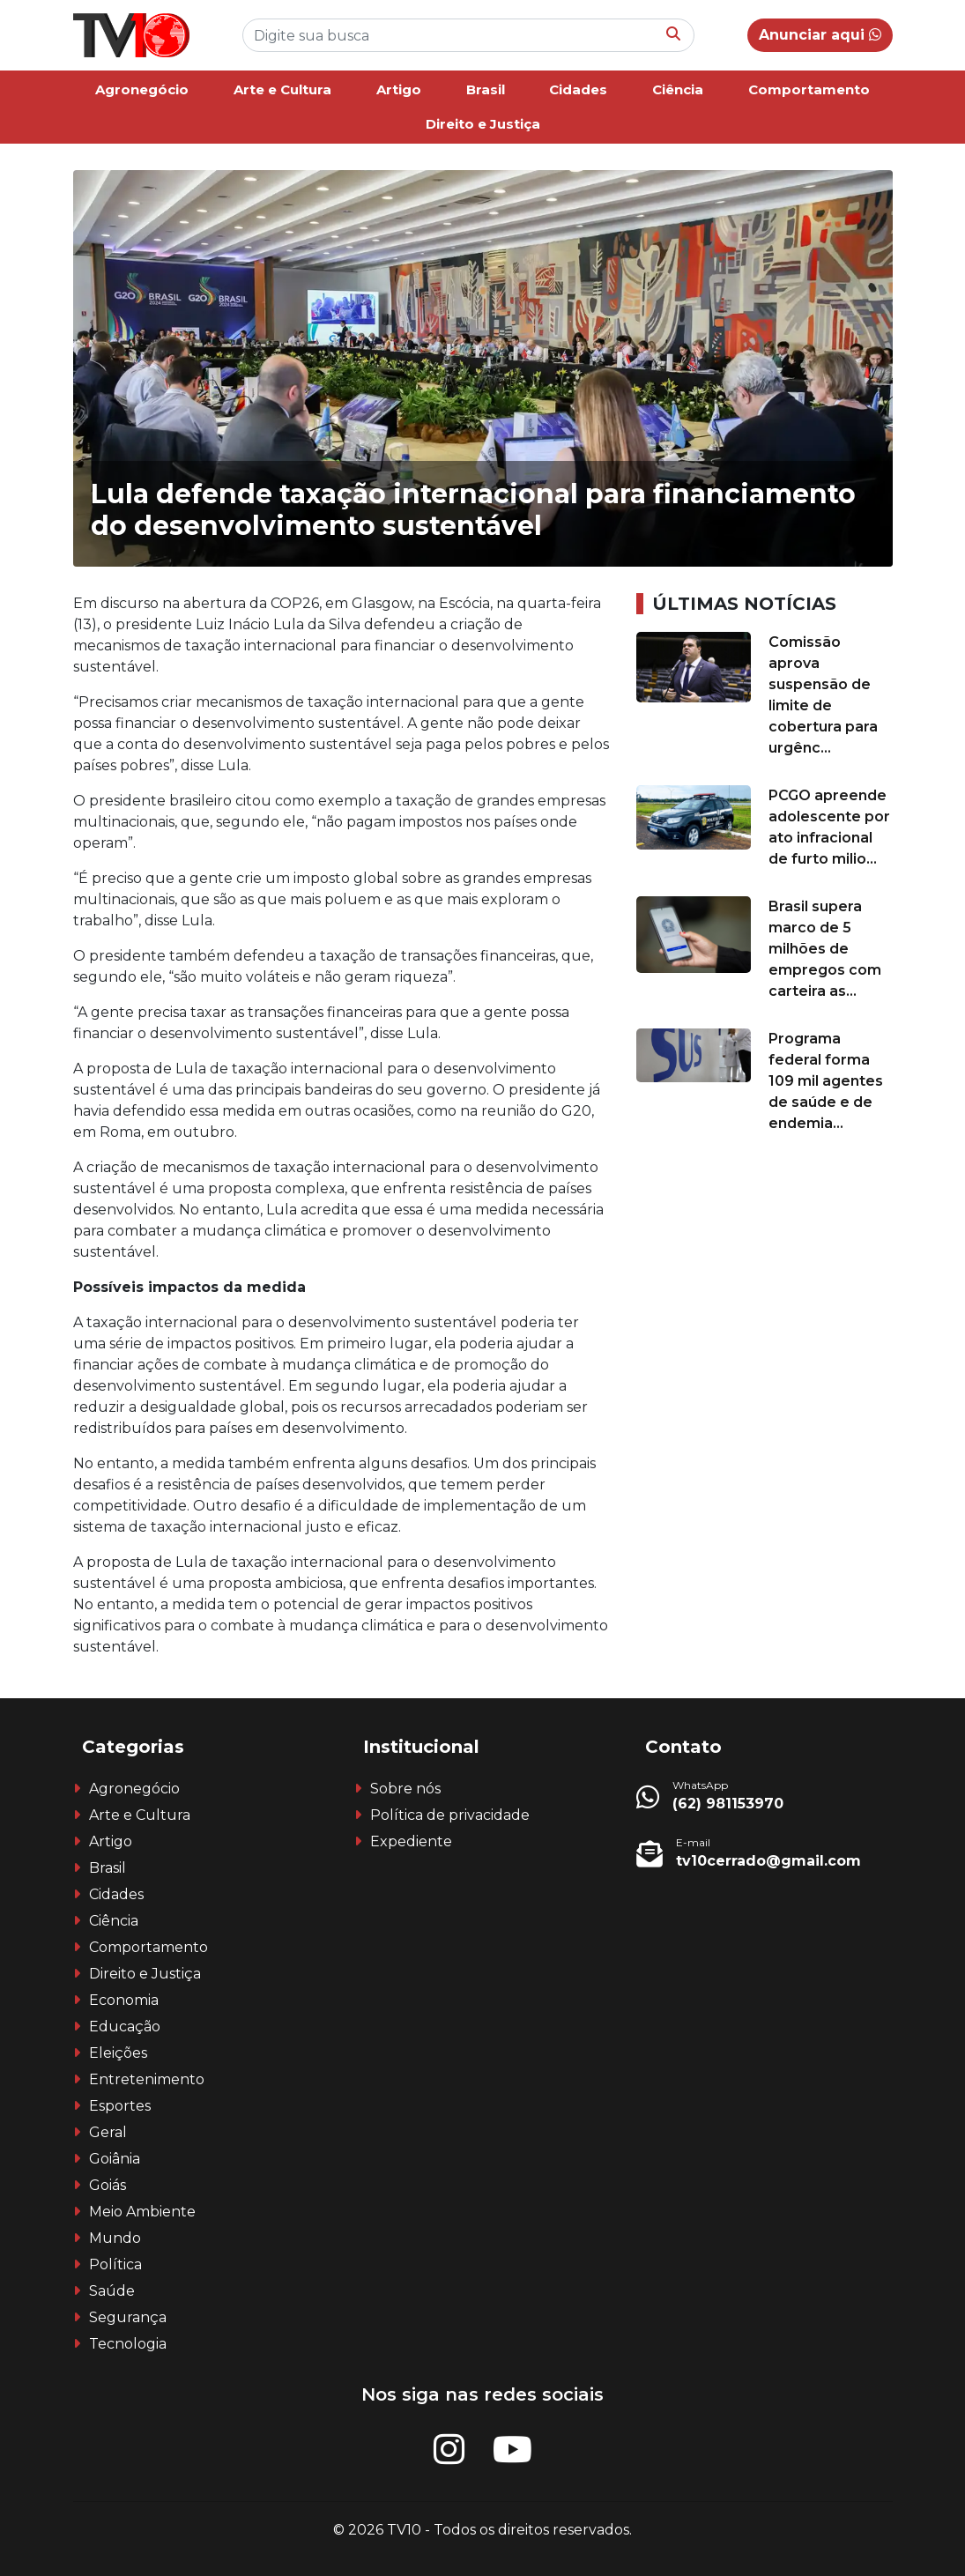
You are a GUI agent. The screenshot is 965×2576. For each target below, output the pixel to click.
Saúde (112, 2291)
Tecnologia (128, 2343)
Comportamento (809, 89)
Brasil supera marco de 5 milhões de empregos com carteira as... (824, 948)
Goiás (107, 2185)
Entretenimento (146, 2079)
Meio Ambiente (142, 2211)
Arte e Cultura (282, 89)
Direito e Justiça (483, 123)
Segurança (128, 2317)
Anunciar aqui (820, 34)
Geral (108, 2132)
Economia (124, 2000)
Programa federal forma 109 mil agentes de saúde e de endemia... (825, 1081)
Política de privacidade (450, 1815)
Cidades (578, 89)
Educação (124, 2026)
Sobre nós (405, 1788)
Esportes (120, 2105)
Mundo (115, 2238)
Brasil (485, 89)
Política (115, 2264)
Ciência (677, 89)
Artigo (398, 89)
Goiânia (114, 2158)
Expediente (411, 1841)
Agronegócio (142, 89)
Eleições (118, 2053)
